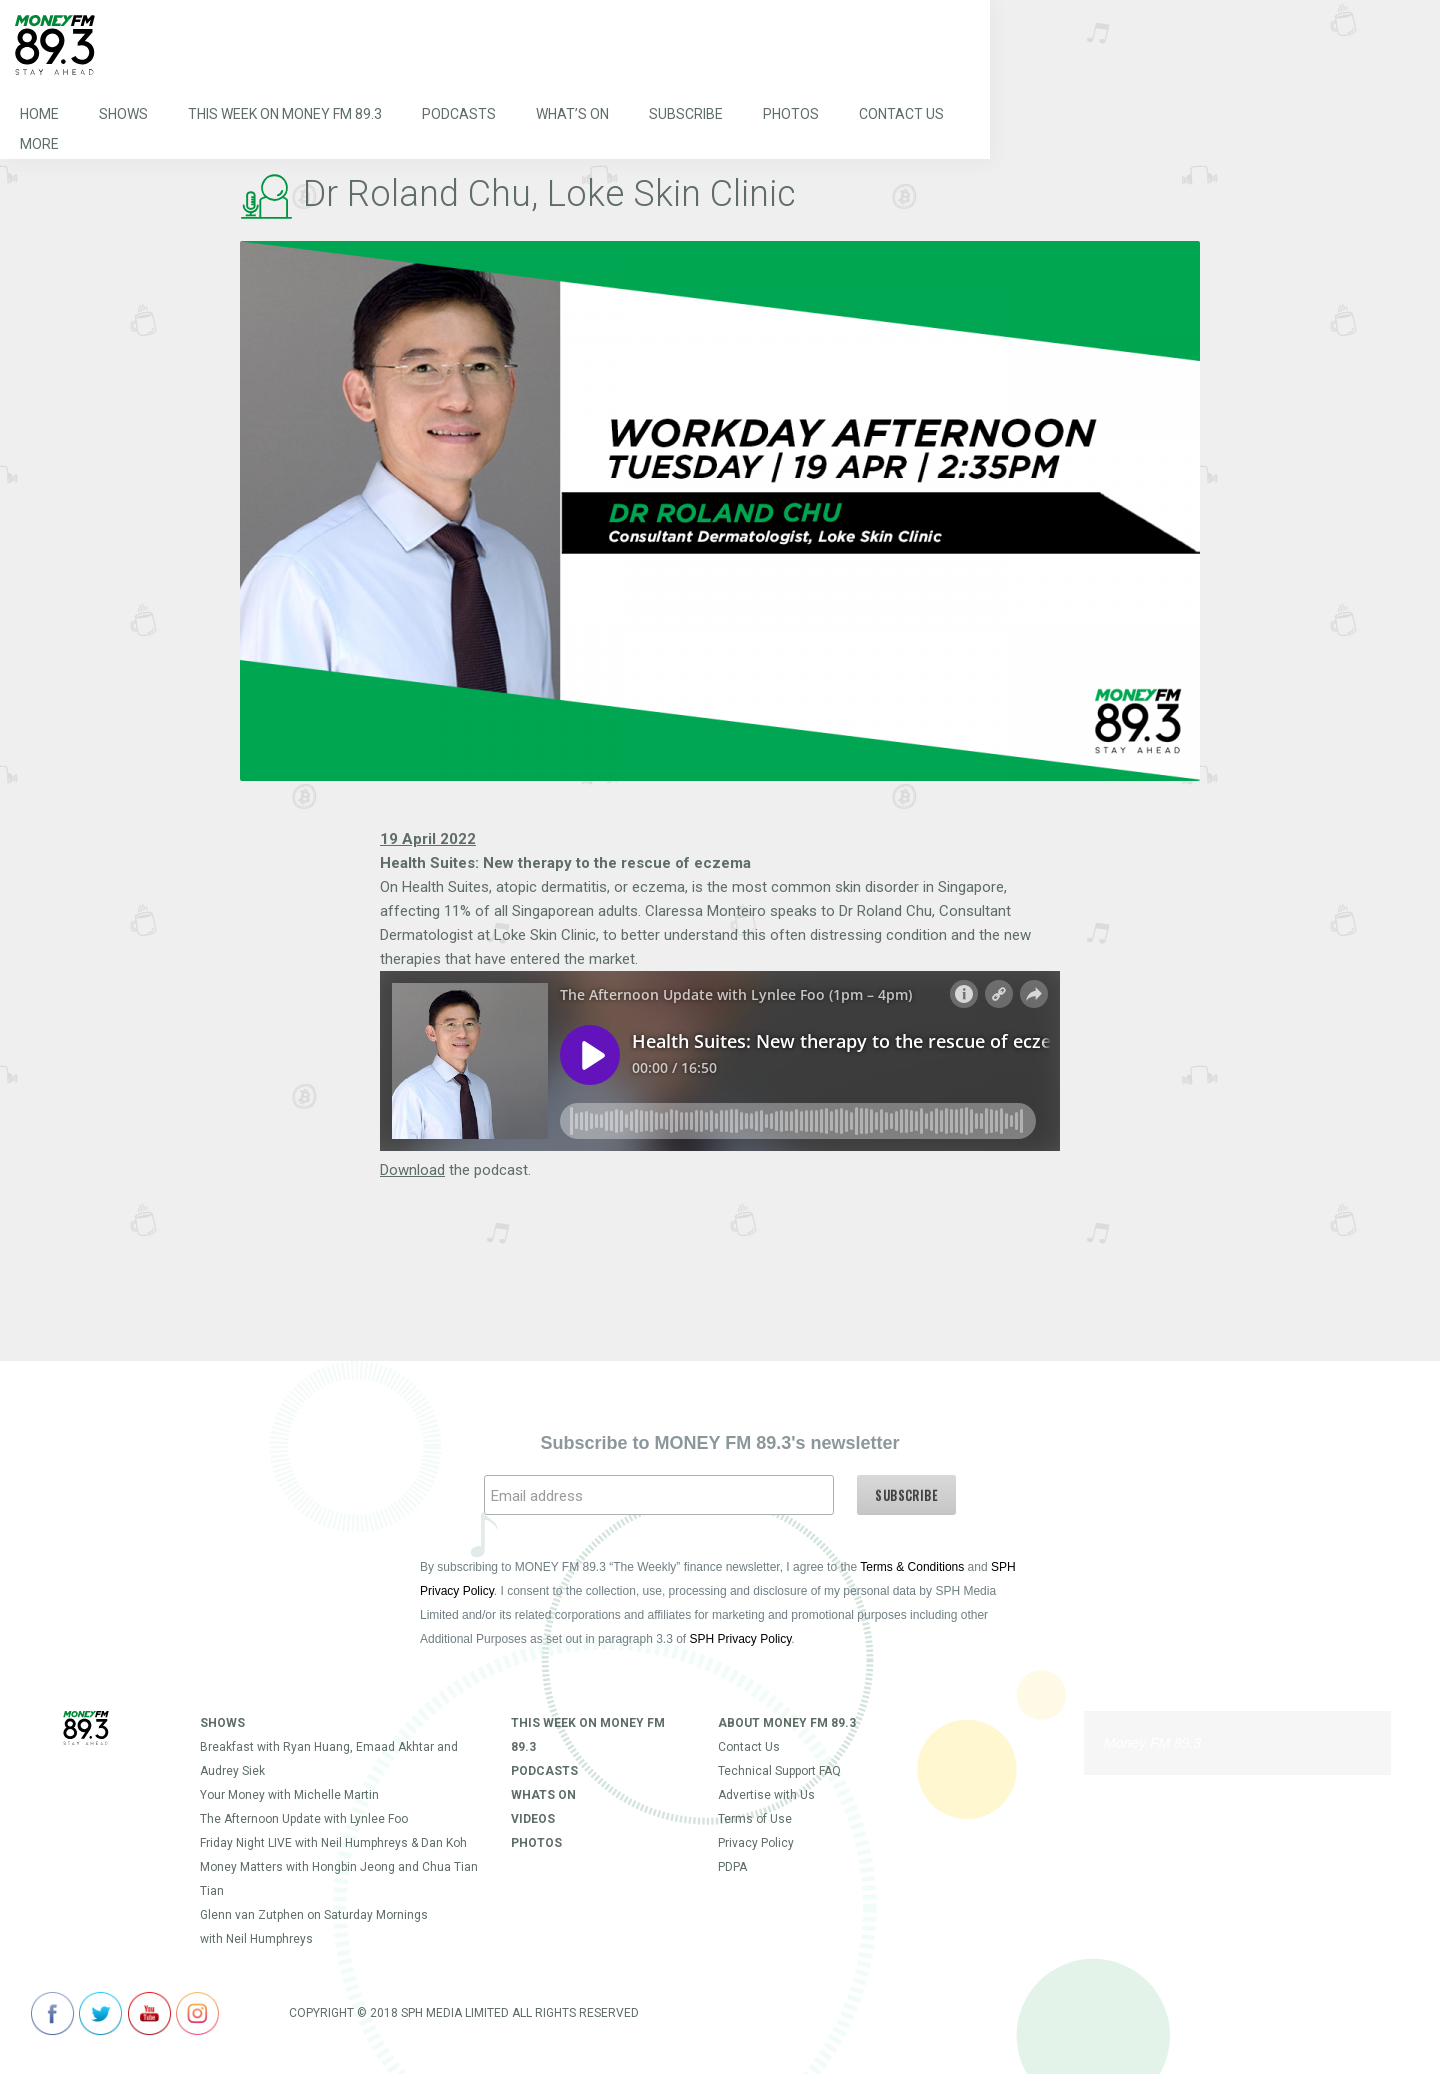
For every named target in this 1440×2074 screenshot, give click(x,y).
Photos (791, 114)
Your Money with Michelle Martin (289, 1795)
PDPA (732, 1867)
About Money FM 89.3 (787, 1723)
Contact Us (901, 114)
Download (412, 1170)
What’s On (572, 114)
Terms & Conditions (912, 1567)
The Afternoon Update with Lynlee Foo (304, 1819)
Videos (533, 1819)
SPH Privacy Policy (741, 1639)
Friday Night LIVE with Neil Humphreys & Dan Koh (333, 1843)
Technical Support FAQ (779, 1771)
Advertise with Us (766, 1795)
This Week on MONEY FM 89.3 (285, 114)
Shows (123, 114)
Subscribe (686, 114)
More (39, 144)
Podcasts (459, 114)
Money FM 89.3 (1152, 1743)
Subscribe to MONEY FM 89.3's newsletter (719, 1443)
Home (39, 114)
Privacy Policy (756, 1843)
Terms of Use (755, 1819)
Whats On (543, 1795)
